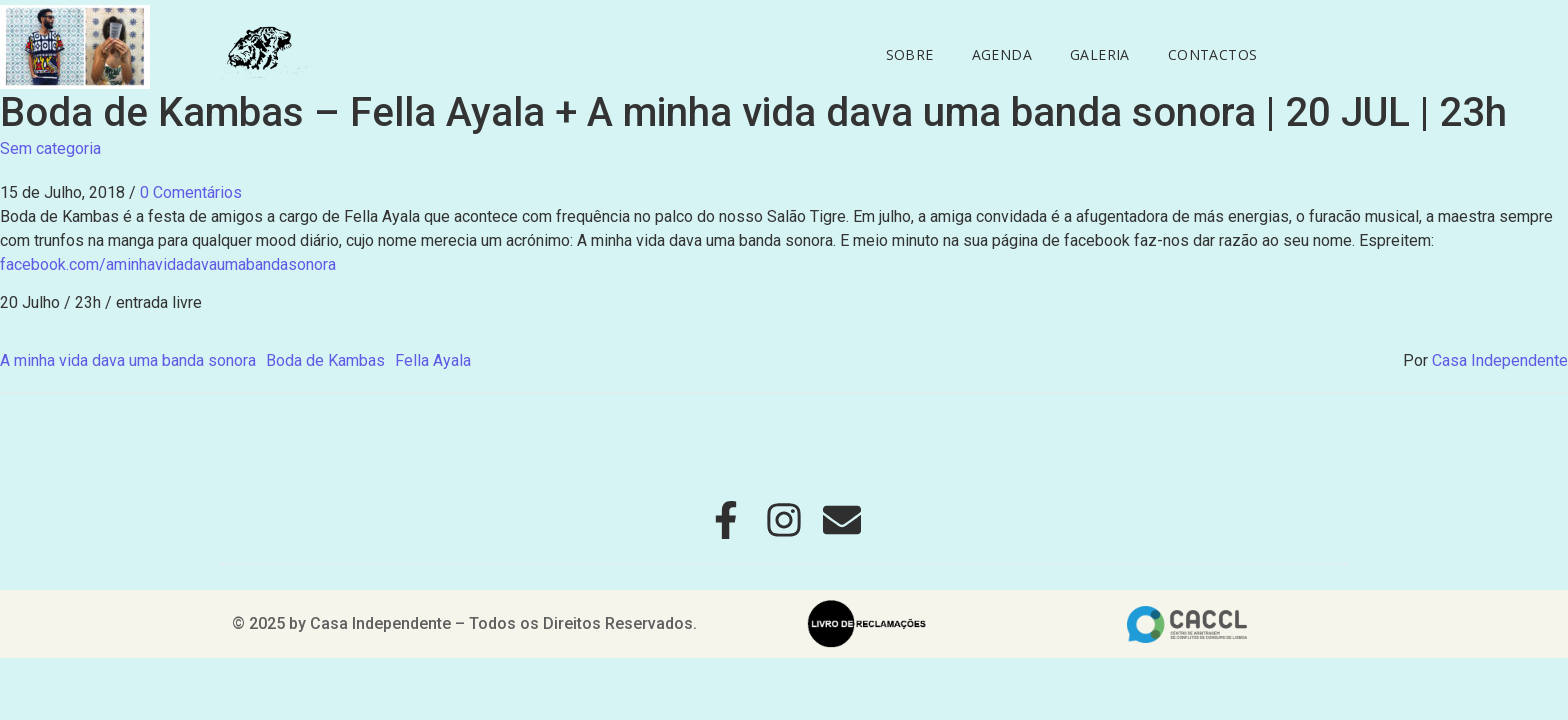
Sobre (910, 54)
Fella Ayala (433, 360)
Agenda (1002, 54)
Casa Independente (1500, 360)
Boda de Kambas (325, 360)
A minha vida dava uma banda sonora (128, 360)
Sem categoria (50, 148)
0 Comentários (191, 192)
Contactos (1213, 54)
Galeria (1100, 54)
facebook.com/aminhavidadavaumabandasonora (168, 264)
